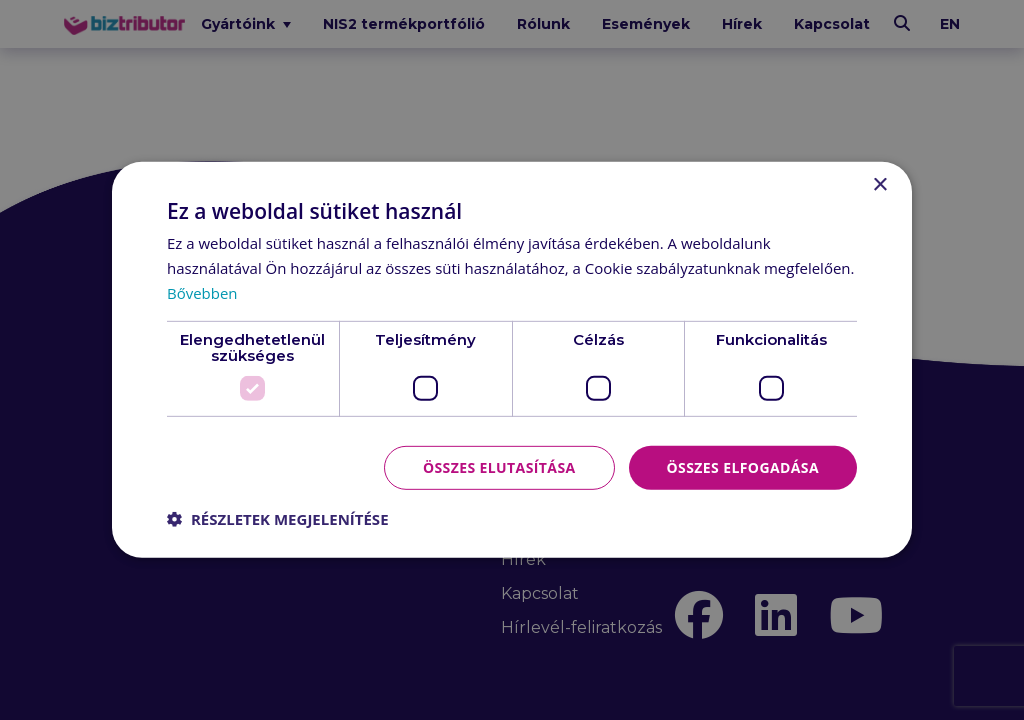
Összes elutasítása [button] (499, 466)
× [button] (879, 185)
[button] (278, 519)
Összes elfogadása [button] (743, 466)
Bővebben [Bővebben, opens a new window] (202, 293)
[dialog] (512, 360)
